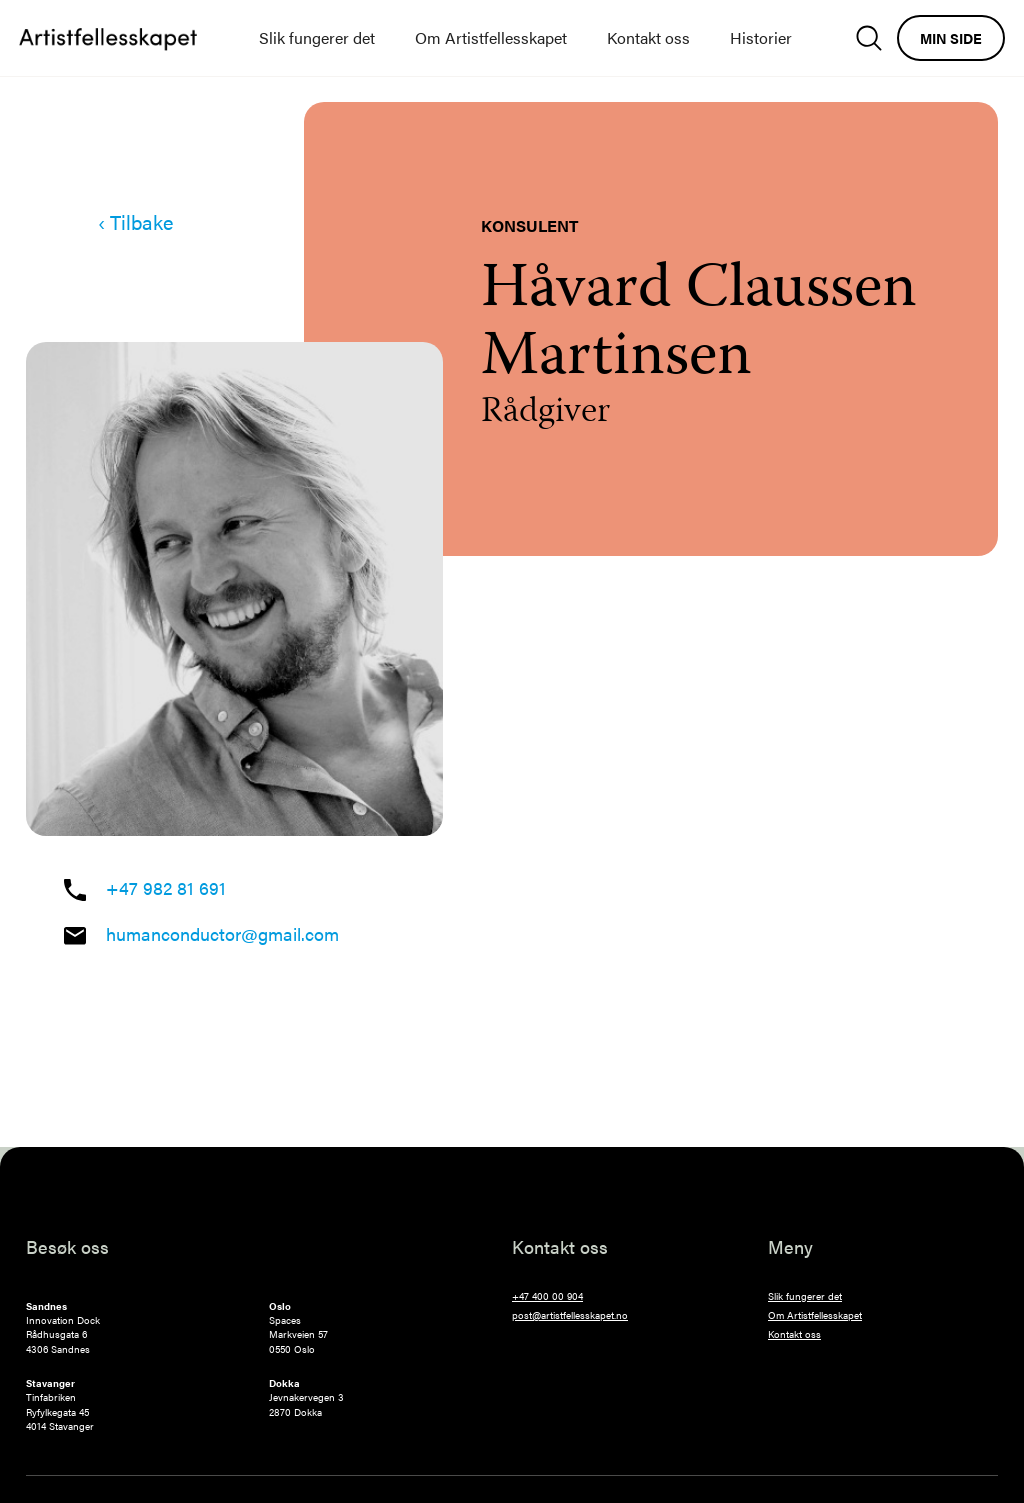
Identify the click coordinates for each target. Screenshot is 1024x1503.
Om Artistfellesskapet (491, 37)
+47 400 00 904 (547, 1296)
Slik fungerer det (317, 37)
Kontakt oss (648, 37)
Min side (951, 38)
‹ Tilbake (135, 222)
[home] (108, 38)
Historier (761, 37)
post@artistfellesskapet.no (570, 1315)
